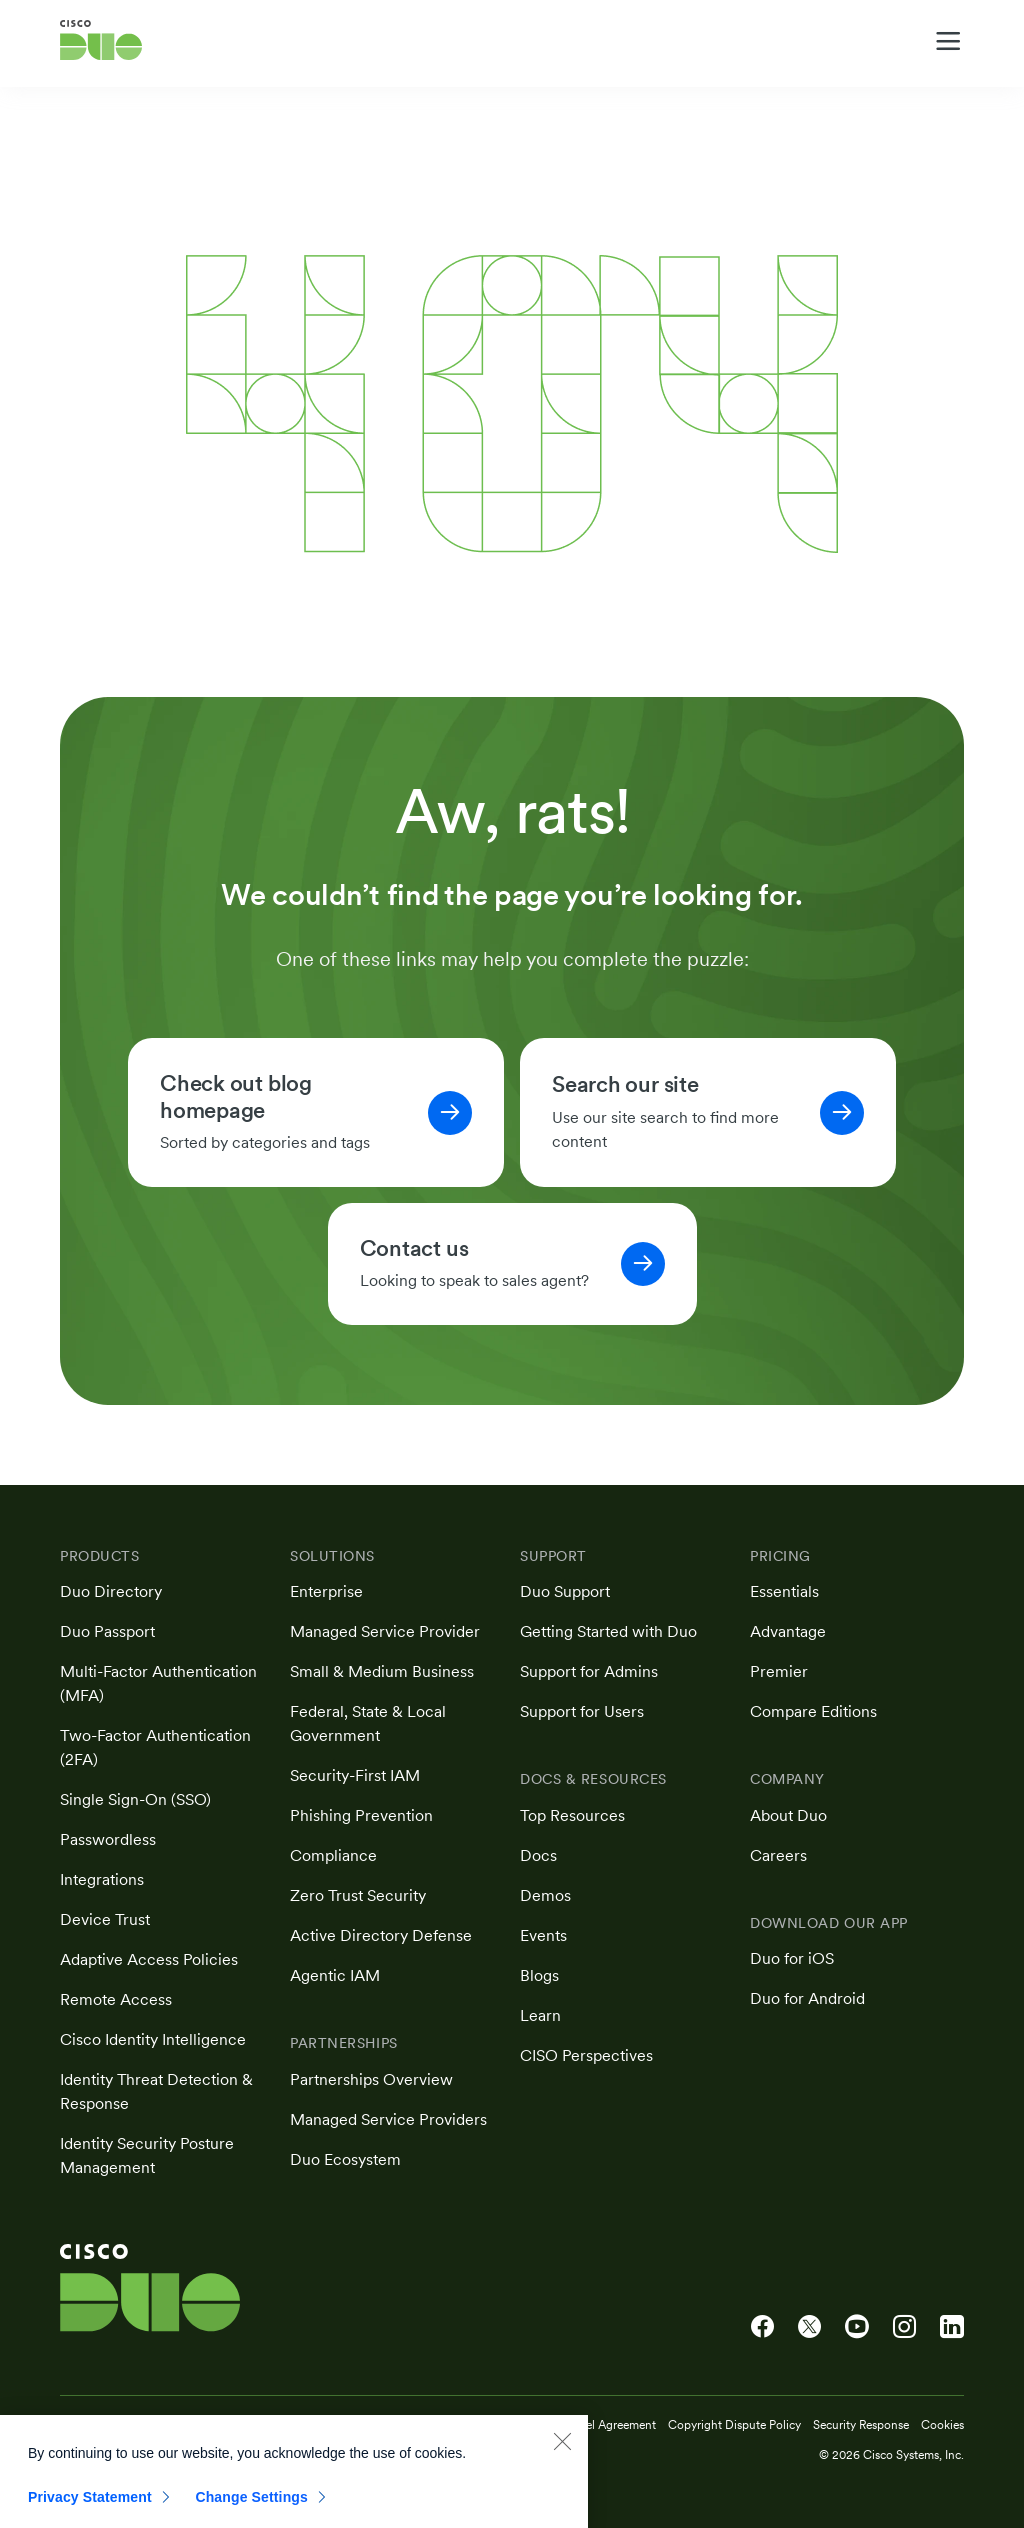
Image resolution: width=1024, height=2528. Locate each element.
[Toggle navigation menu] (948, 41)
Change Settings (251, 2513)
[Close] (562, 2457)
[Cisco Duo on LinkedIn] (952, 2327)
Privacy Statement (90, 2513)
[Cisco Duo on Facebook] (762, 2327)
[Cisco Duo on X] (809, 2327)
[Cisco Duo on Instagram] (904, 2327)
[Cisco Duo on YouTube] (857, 2327)
